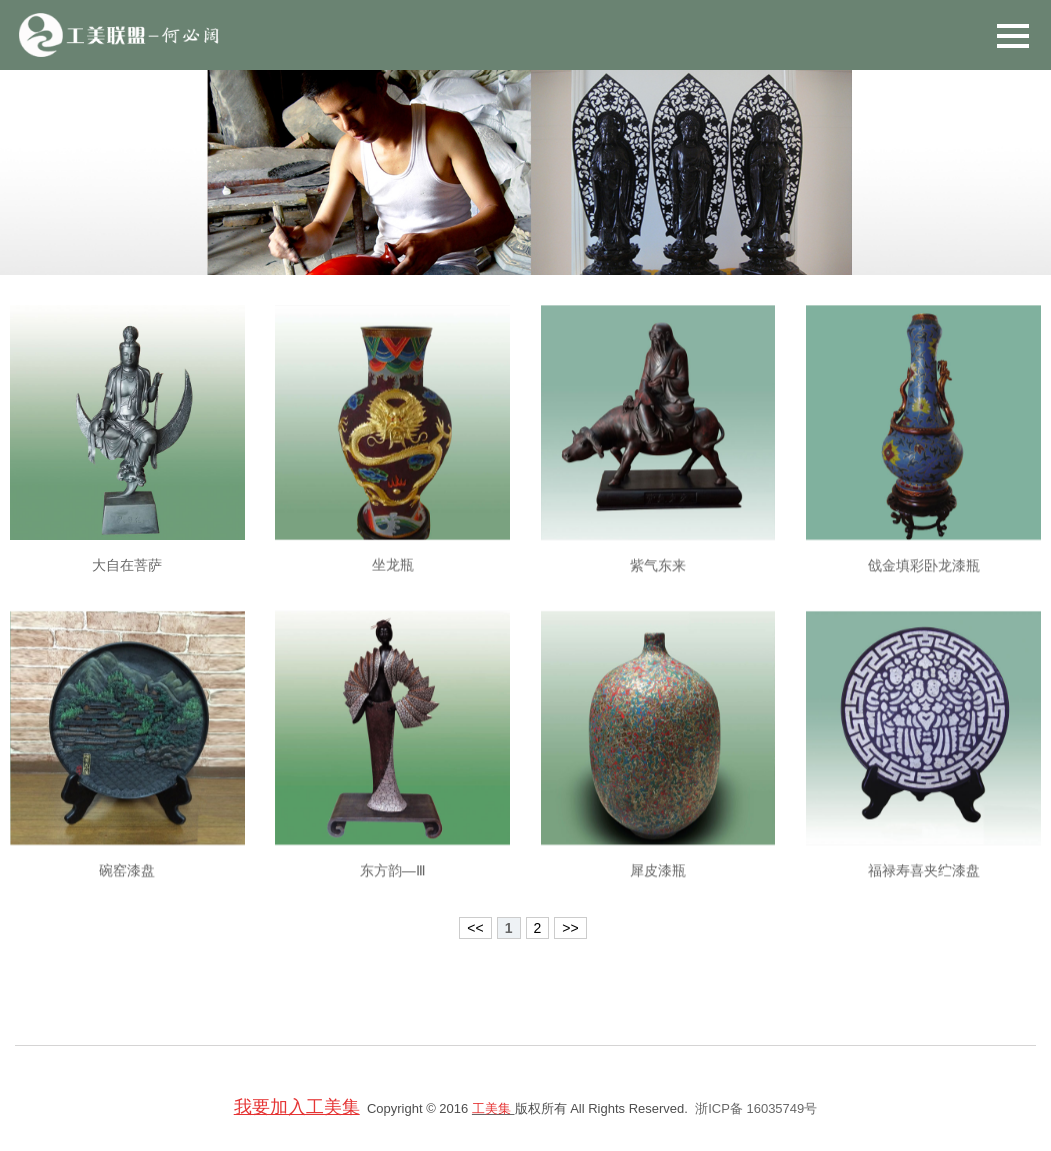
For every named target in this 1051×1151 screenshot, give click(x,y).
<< (475, 928)
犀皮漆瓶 (658, 889)
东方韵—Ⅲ (393, 889)
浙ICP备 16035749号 (756, 1108)
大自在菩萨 (127, 579)
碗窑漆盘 (127, 889)
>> (570, 928)
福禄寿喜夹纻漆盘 (924, 889)
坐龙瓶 (393, 581)
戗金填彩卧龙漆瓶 (924, 583)
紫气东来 (658, 583)
